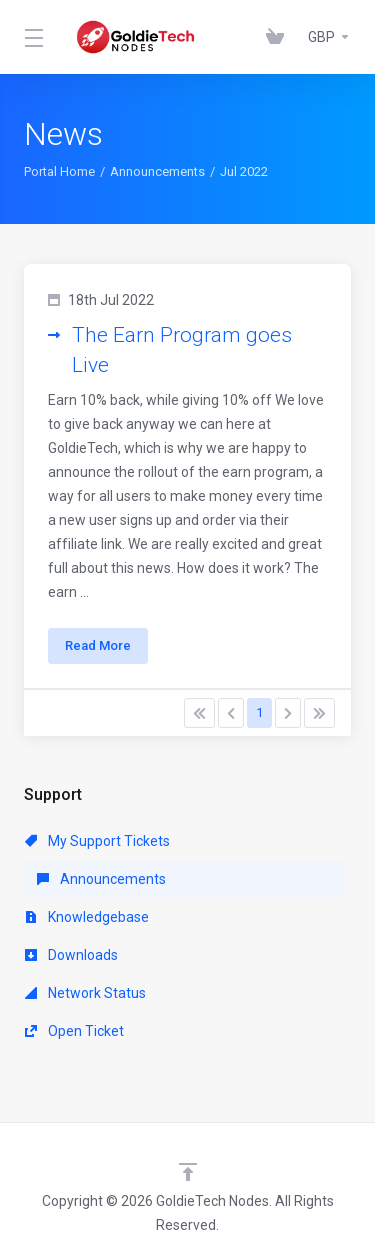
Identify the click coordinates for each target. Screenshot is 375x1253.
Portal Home (59, 171)
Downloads (71, 955)
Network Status (85, 993)
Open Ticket (74, 1031)
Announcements (157, 171)
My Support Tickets (97, 841)
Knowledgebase (87, 917)
